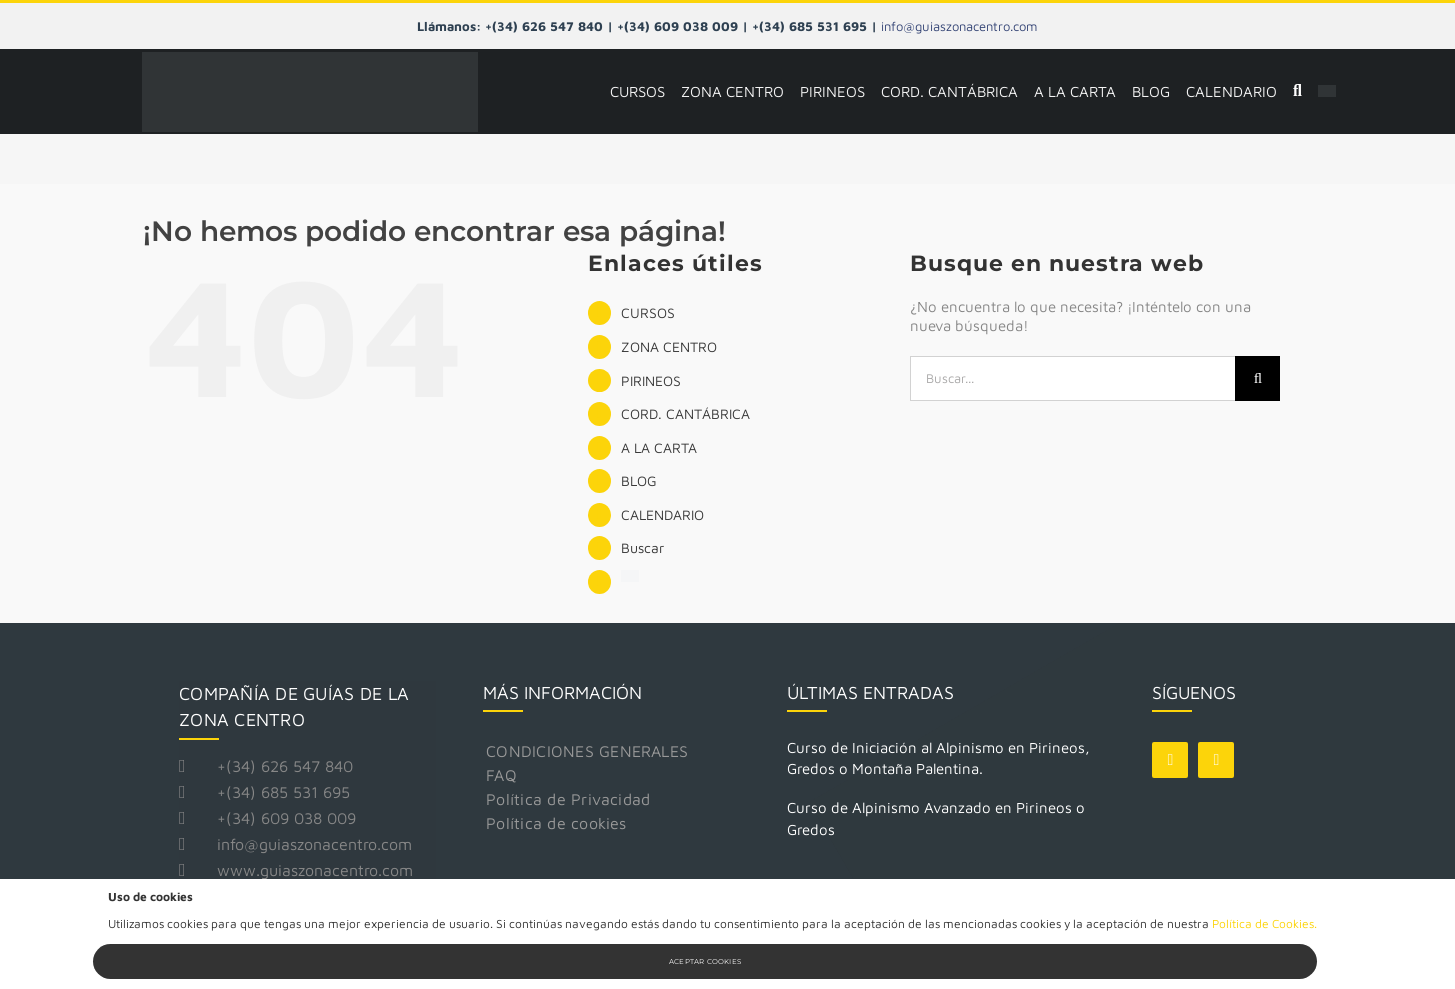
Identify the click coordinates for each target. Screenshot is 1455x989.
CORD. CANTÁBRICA (685, 413)
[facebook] (1170, 760)
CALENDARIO (662, 514)
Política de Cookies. (1264, 923)
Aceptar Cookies (705, 961)
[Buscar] (1297, 92)
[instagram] (1216, 760)
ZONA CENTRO (669, 346)
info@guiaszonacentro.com (959, 26)
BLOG (639, 480)
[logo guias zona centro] (310, 59)
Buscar (642, 547)
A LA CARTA (659, 447)
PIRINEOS (651, 380)
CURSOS (648, 312)
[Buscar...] (1072, 378)
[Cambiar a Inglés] (1327, 92)
